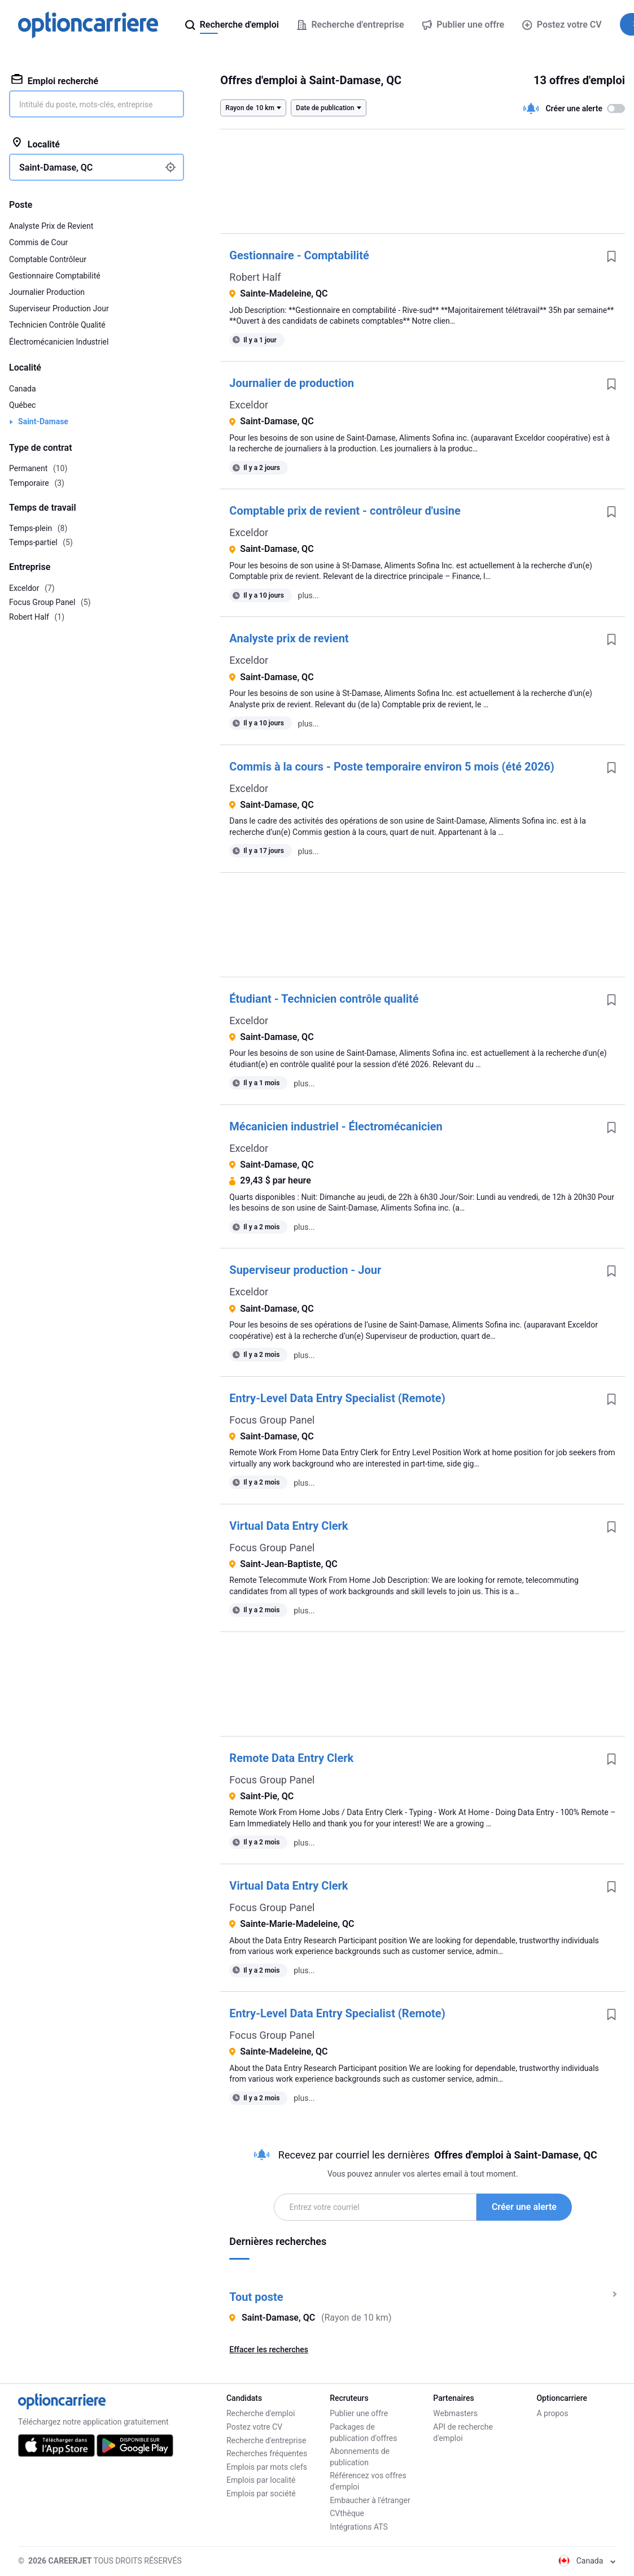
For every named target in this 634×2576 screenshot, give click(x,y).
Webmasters (455, 2413)
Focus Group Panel (271, 1420)
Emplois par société (261, 2493)
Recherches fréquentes (266, 2453)
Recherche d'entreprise (266, 2440)
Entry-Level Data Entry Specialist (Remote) (337, 1398)
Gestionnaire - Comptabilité (299, 255)
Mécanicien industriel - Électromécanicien (336, 1126)
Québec (22, 405)
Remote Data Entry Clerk (291, 1758)
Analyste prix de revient (288, 638)
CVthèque (347, 2513)
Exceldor (248, 405)
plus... (308, 595)
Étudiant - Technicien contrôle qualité (323, 999)
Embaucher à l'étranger (370, 2500)
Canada (22, 388)
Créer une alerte (524, 2206)
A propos (552, 2413)
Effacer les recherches (268, 2349)
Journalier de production (291, 383)
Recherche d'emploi (260, 2413)
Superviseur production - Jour (305, 1270)
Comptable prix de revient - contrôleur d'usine (344, 510)
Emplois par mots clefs (266, 2466)
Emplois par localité (260, 2479)
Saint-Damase (43, 421)
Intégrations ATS (359, 2526)
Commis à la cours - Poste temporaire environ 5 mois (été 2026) (391, 766)
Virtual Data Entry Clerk (288, 1526)
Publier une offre (359, 2413)
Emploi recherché (54, 80)
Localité (35, 143)
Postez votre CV (561, 24)
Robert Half (255, 277)
